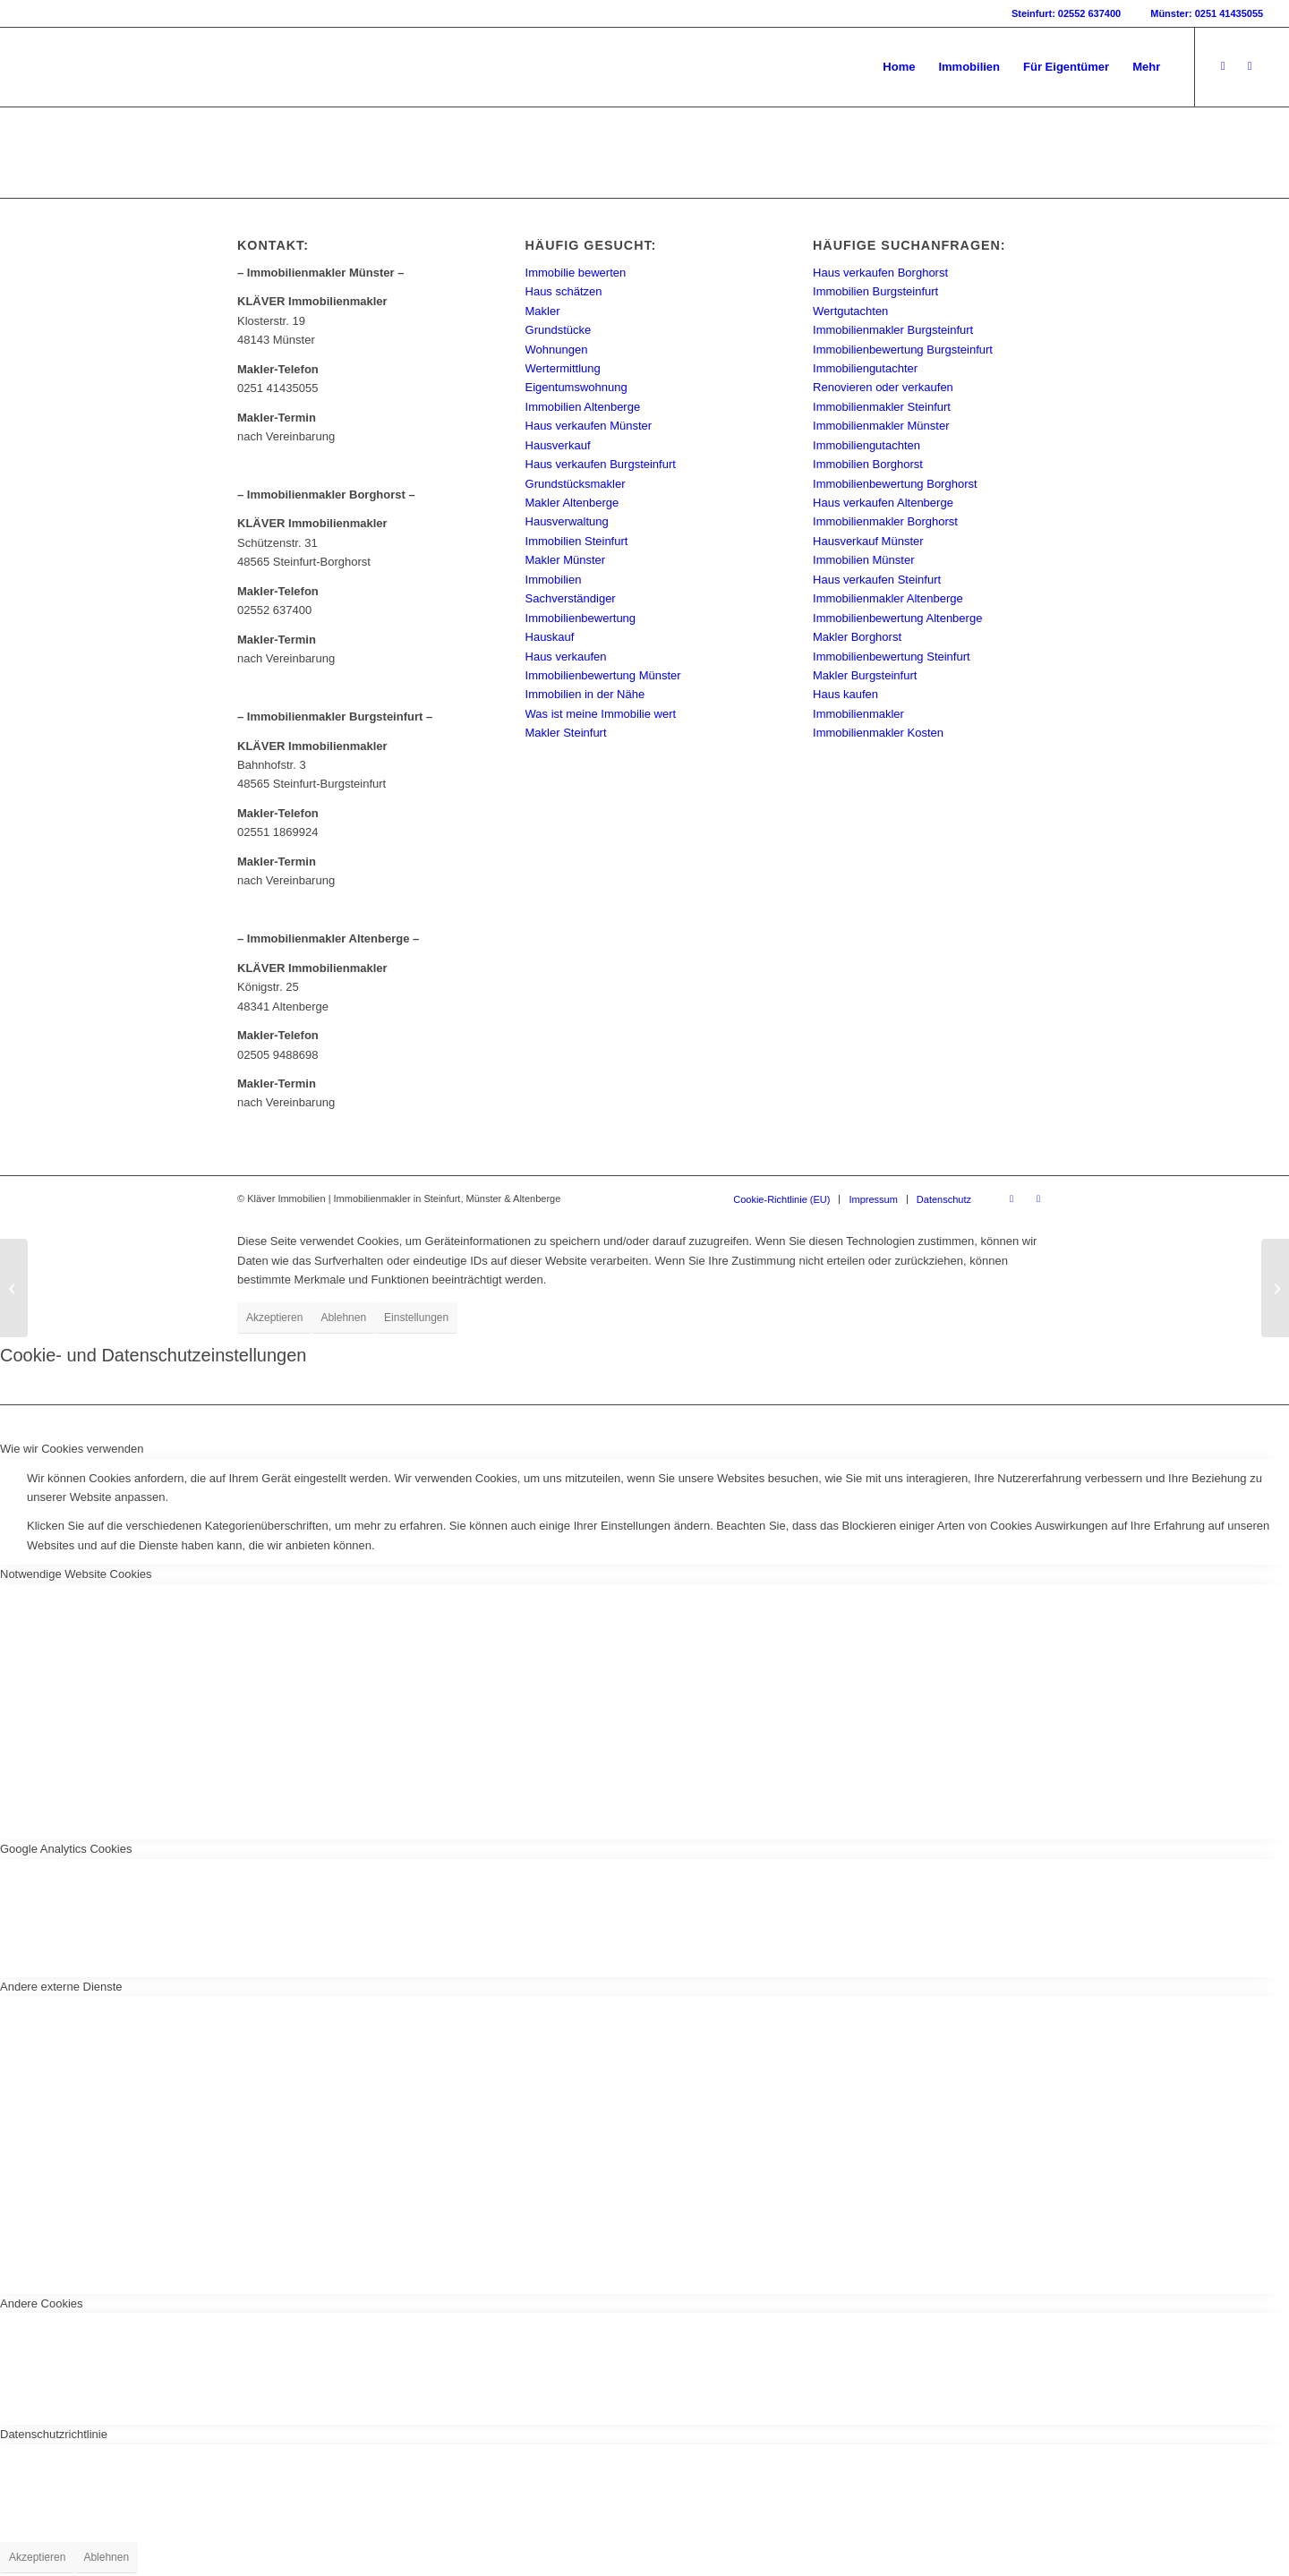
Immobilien (553, 579)
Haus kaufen (845, 694)
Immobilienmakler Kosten (878, 732)
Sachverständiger (570, 598)
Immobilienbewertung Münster (603, 675)
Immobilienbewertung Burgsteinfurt (903, 349)
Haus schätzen (563, 291)
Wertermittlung (563, 368)
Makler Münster (565, 560)
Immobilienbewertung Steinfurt (891, 656)
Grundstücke (558, 330)
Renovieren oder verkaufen (883, 387)
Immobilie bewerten (576, 272)
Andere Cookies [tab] (41, 2303)
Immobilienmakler (858, 714)
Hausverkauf (558, 445)
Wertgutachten (850, 311)
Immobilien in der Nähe (585, 694)
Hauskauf (550, 637)
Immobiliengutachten (866, 445)
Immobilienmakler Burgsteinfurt (893, 330)
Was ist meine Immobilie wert (601, 714)
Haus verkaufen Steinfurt (877, 579)
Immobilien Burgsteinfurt (875, 291)
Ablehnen (343, 1317)
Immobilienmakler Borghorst (885, 521)
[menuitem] (898, 67)
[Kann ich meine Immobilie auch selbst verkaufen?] (14, 1288)
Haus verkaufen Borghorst (880, 272)
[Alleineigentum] (1275, 1288)
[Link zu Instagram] (1249, 66)
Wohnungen (556, 349)
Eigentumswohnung (576, 387)
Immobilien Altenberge (583, 407)
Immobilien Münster (863, 560)
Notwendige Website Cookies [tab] (76, 1574)
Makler (542, 311)
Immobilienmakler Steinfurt (882, 407)
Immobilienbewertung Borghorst (895, 483)
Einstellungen (416, 1317)
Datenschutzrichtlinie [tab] (53, 2434)
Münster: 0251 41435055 (1206, 13)
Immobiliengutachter (865, 368)
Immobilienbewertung (580, 618)
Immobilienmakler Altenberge (888, 598)
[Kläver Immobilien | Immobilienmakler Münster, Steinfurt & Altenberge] (160, 67)
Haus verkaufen (566, 656)
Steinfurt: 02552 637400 (1066, 13)
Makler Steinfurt (566, 732)
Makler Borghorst (857, 637)
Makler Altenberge (572, 502)
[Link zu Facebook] (1222, 66)
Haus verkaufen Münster (589, 425)
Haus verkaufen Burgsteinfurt (600, 464)
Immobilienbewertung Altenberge (897, 618)
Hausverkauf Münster (868, 541)
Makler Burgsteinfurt (865, 675)
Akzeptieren (274, 1317)
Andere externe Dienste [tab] (61, 1986)
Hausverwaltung (567, 521)
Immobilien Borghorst (868, 464)
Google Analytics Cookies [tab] (66, 1848)
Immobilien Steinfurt (576, 541)
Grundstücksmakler (575, 483)
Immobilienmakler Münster (881, 425)
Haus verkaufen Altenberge (883, 502)
